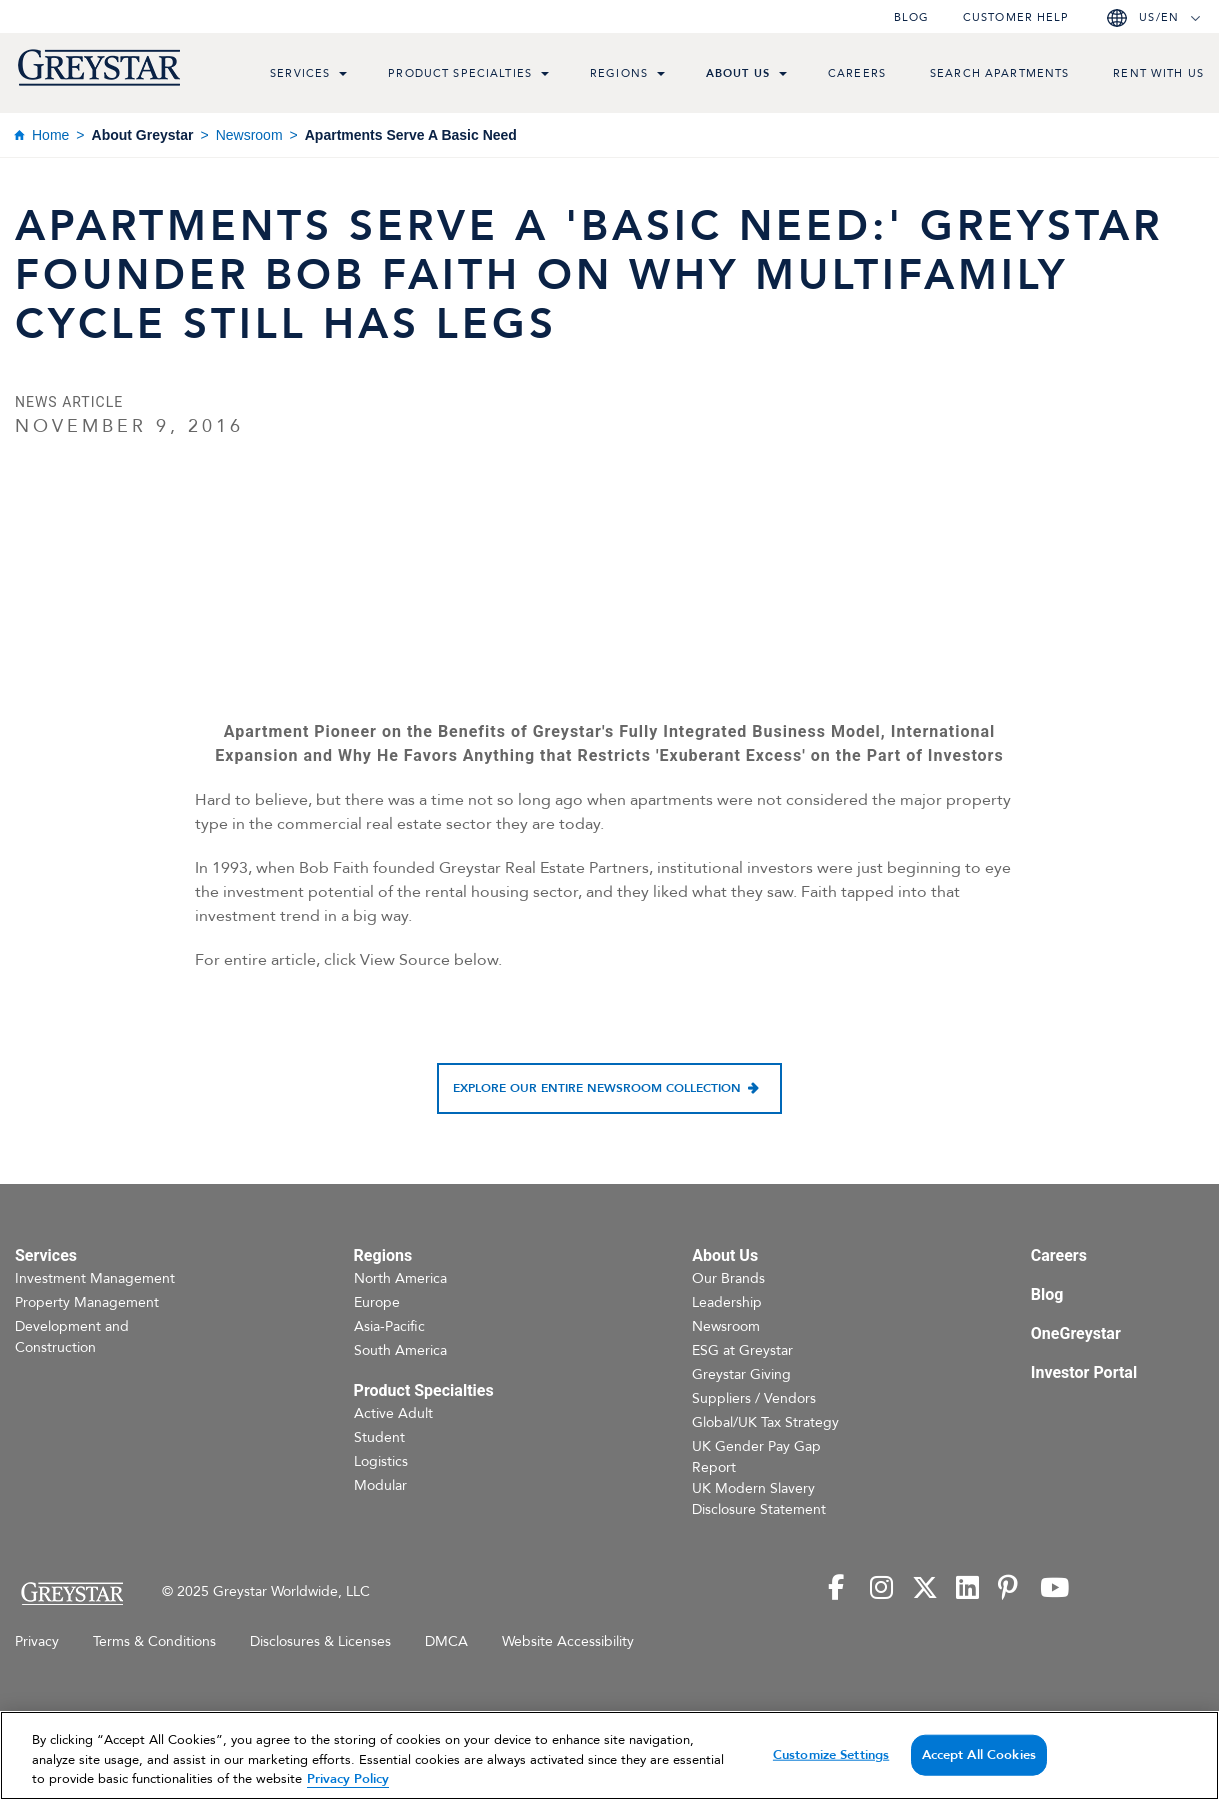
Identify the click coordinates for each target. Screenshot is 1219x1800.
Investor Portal (1084, 1372)
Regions (619, 73)
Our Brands (728, 1278)
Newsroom (249, 135)
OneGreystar (1076, 1333)
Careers (857, 73)
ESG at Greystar (742, 1350)
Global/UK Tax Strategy (765, 1422)
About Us (738, 73)
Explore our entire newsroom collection (597, 1088)
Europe (377, 1302)
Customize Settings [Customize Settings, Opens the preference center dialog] (831, 1754)
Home (50, 135)
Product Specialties (460, 73)
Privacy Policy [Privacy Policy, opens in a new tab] (348, 1779)
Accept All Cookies (979, 1754)
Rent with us (1158, 73)
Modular (380, 1485)
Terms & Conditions (154, 1641)
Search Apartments (999, 73)
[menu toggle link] (343, 76)
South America (400, 1350)
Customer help (1016, 17)
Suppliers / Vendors (754, 1398)
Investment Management (95, 1278)
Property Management (87, 1302)
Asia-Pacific (389, 1326)
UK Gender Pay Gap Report (756, 1457)
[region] (609, 1755)
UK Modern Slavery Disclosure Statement (759, 1499)
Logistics (381, 1461)
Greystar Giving (741, 1374)
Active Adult (393, 1413)
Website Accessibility (568, 1641)
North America (400, 1278)
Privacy (37, 1641)
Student (379, 1437)
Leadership (727, 1302)
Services (300, 73)
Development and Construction (72, 1337)
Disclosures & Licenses (320, 1641)
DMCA (446, 1641)
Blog (911, 17)
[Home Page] (71, 1593)
